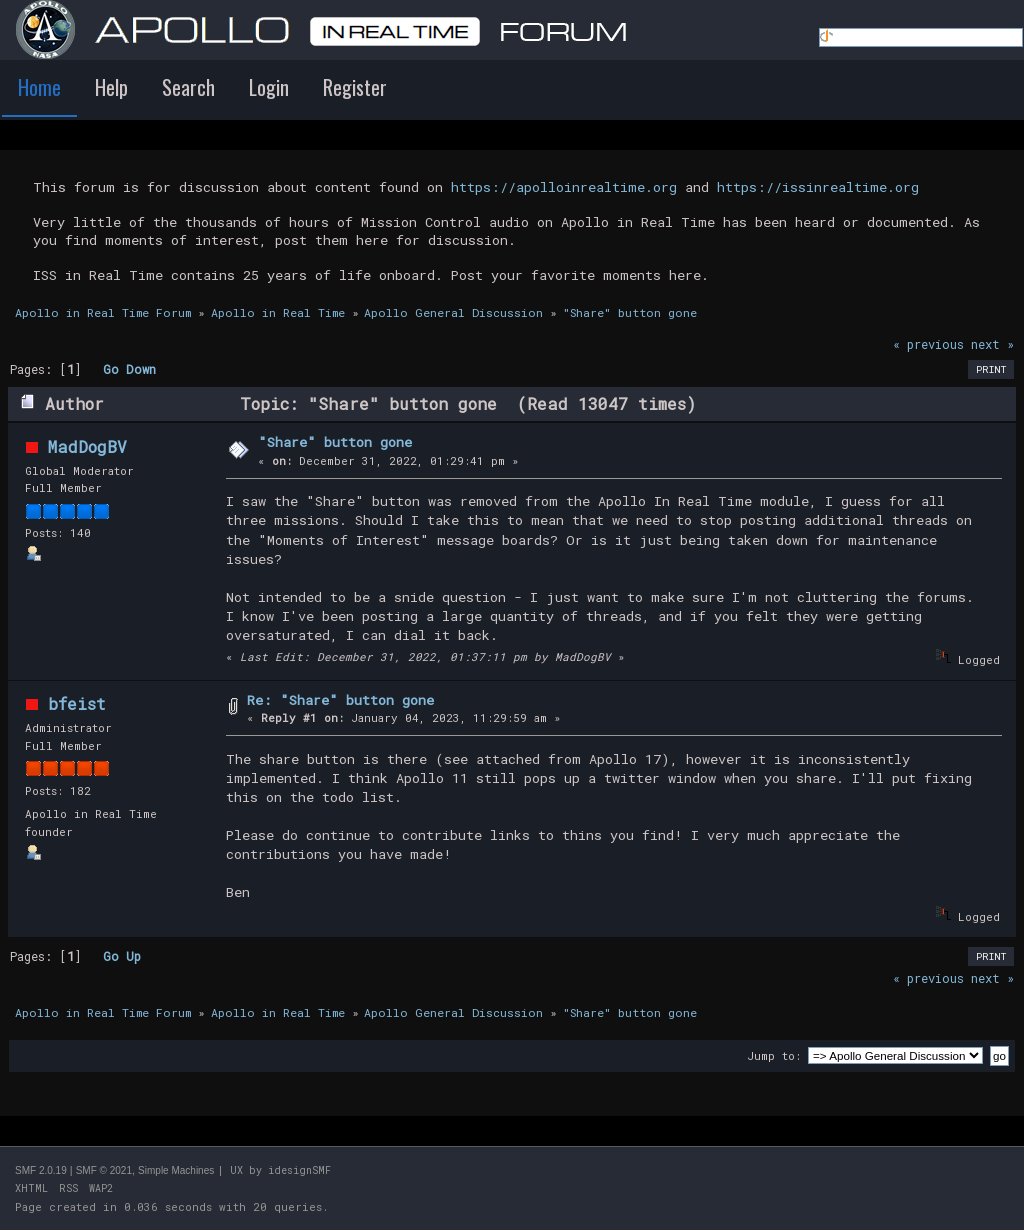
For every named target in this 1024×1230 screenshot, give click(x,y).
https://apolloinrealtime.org (564, 187)
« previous (928, 344)
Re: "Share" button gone (340, 700)
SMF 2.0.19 (41, 1170)
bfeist (77, 703)
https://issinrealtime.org (818, 187)
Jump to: (774, 1055)
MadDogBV (87, 446)
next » (992, 344)
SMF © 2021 (104, 1170)
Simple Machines (176, 1170)
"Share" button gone (335, 442)
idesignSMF (299, 1170)
